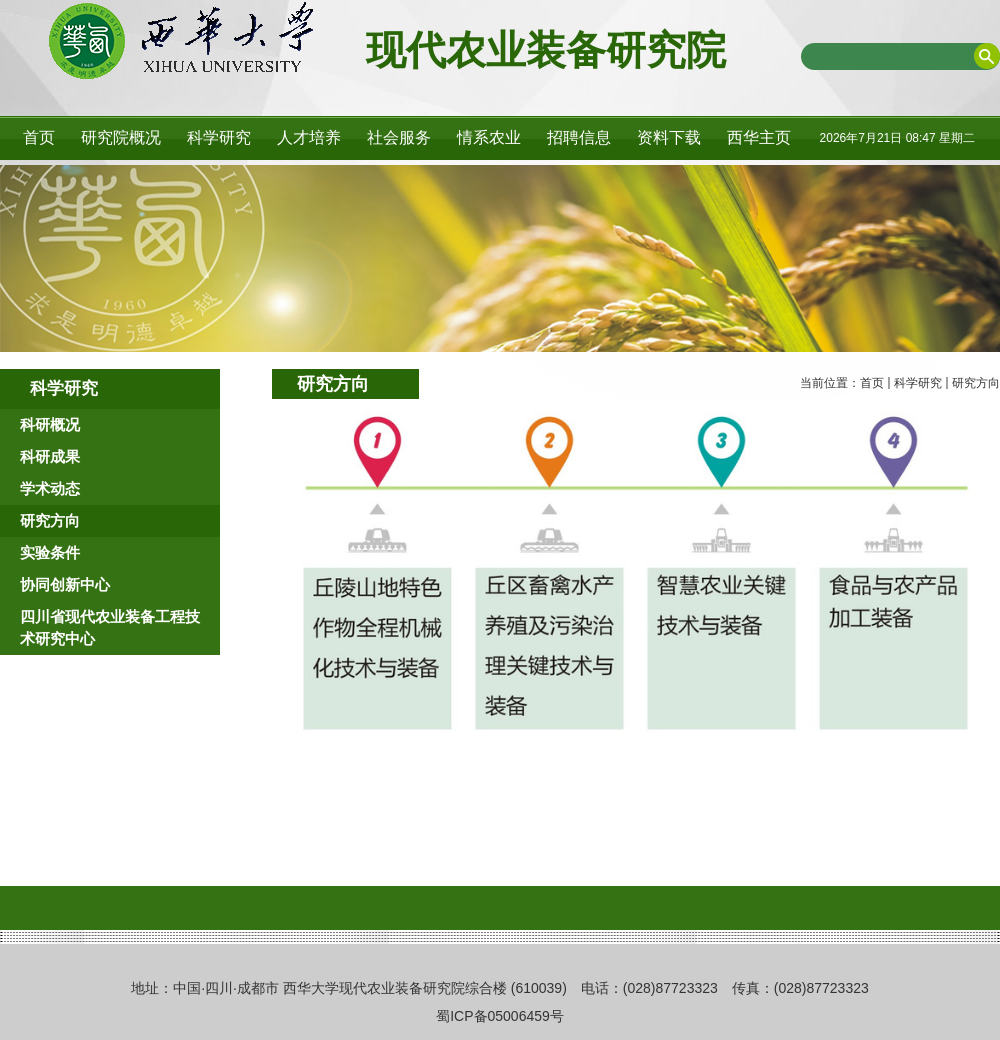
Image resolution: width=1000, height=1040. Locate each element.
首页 (872, 383)
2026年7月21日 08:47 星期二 (897, 138)
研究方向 (976, 383)
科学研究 (918, 383)
